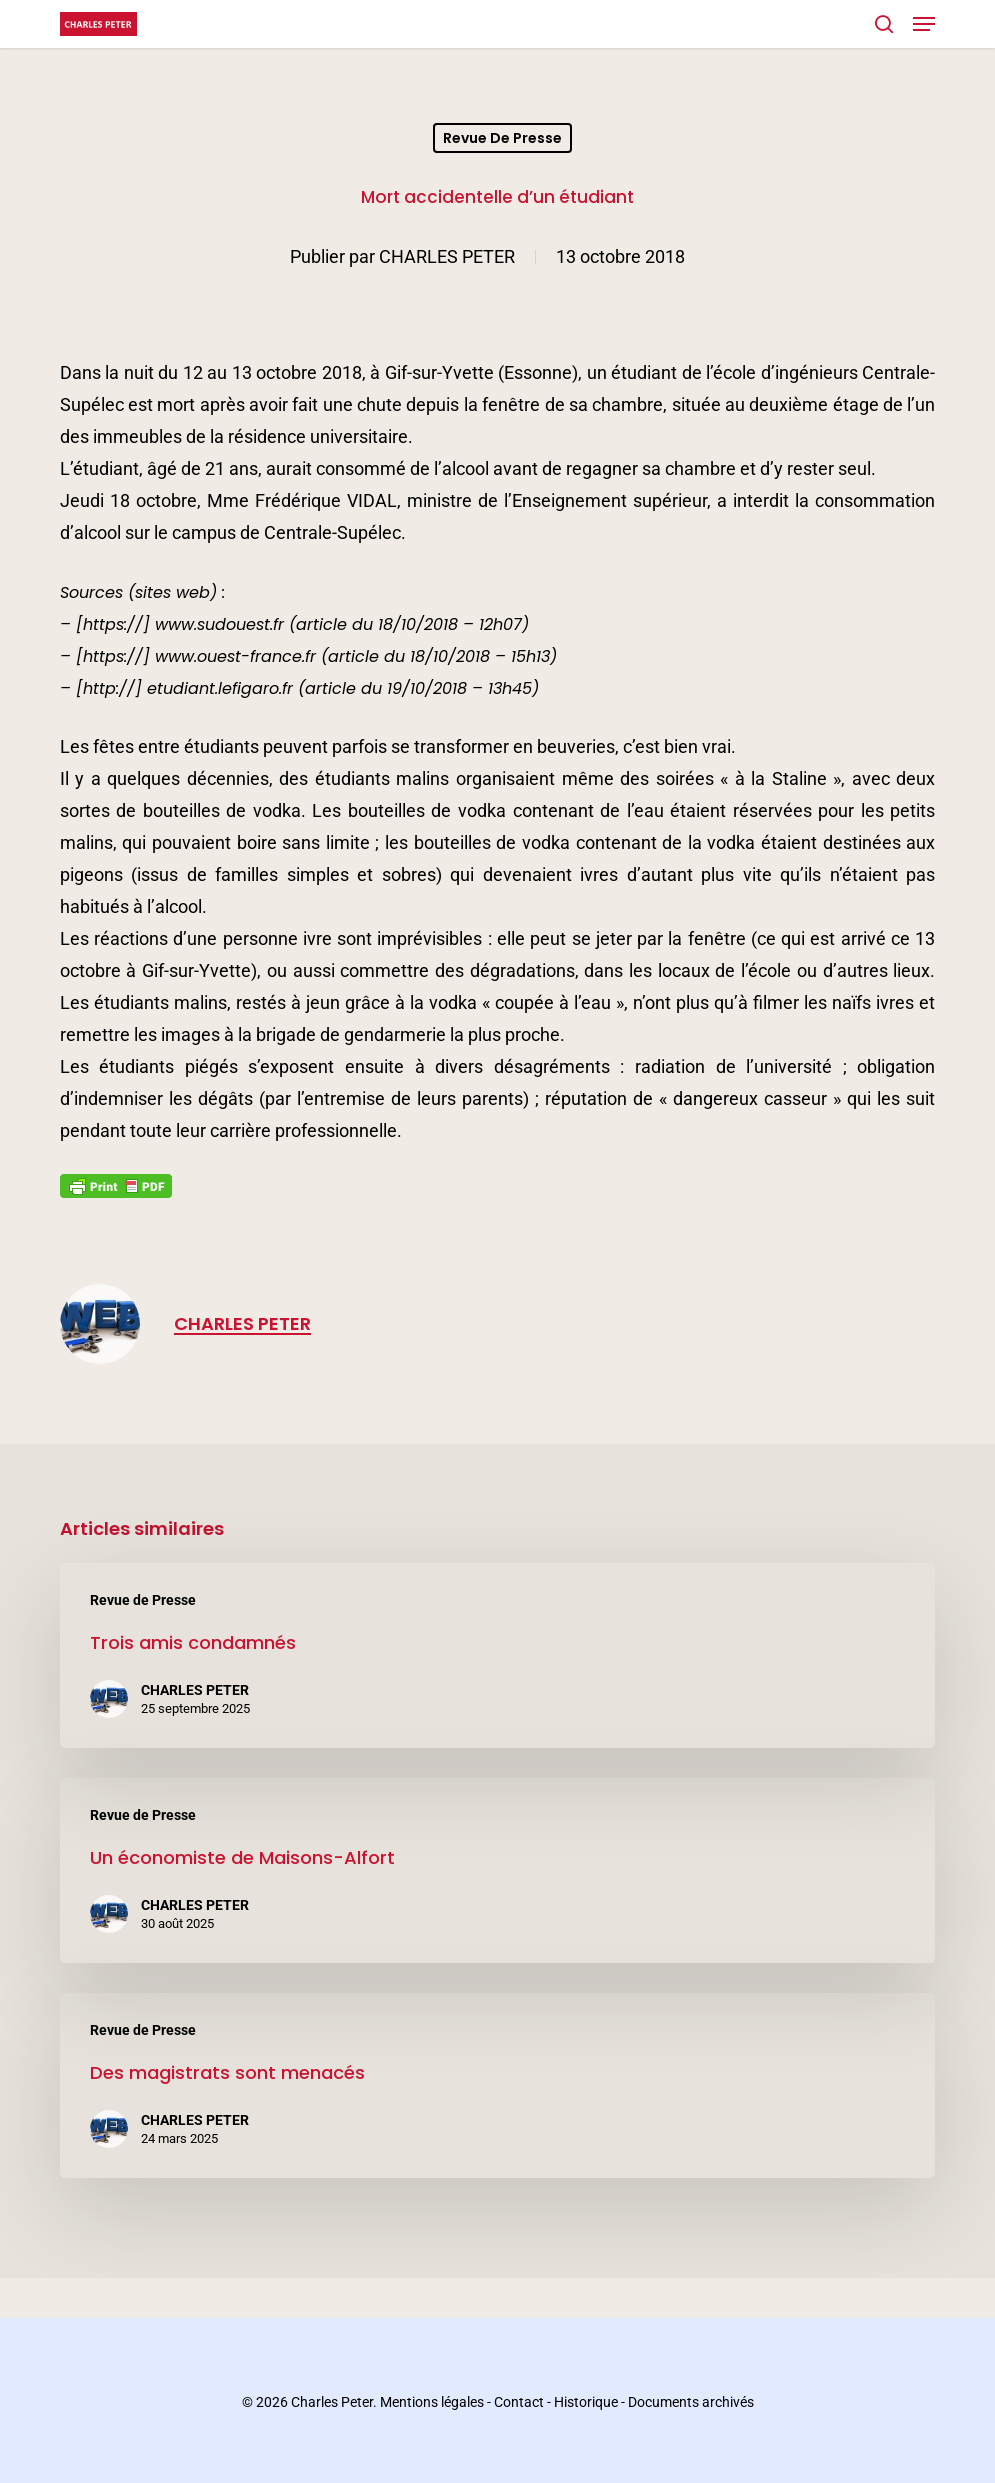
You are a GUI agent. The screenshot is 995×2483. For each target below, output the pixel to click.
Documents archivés (691, 2402)
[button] (924, 24)
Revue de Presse (502, 138)
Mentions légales (432, 2402)
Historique (586, 2402)
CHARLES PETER (447, 256)
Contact (519, 2402)
